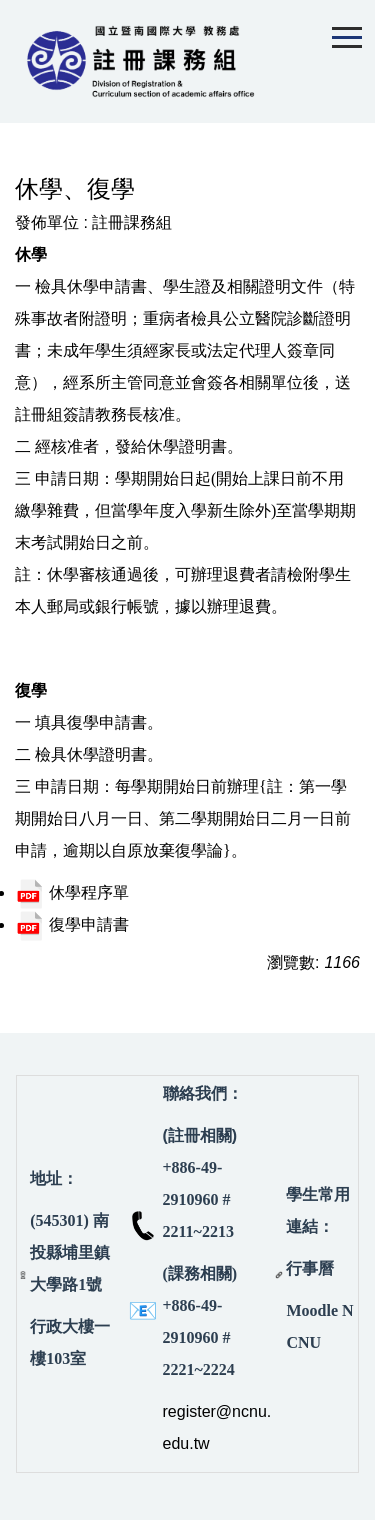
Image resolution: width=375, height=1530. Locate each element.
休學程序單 (72, 892)
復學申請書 (72, 924)
